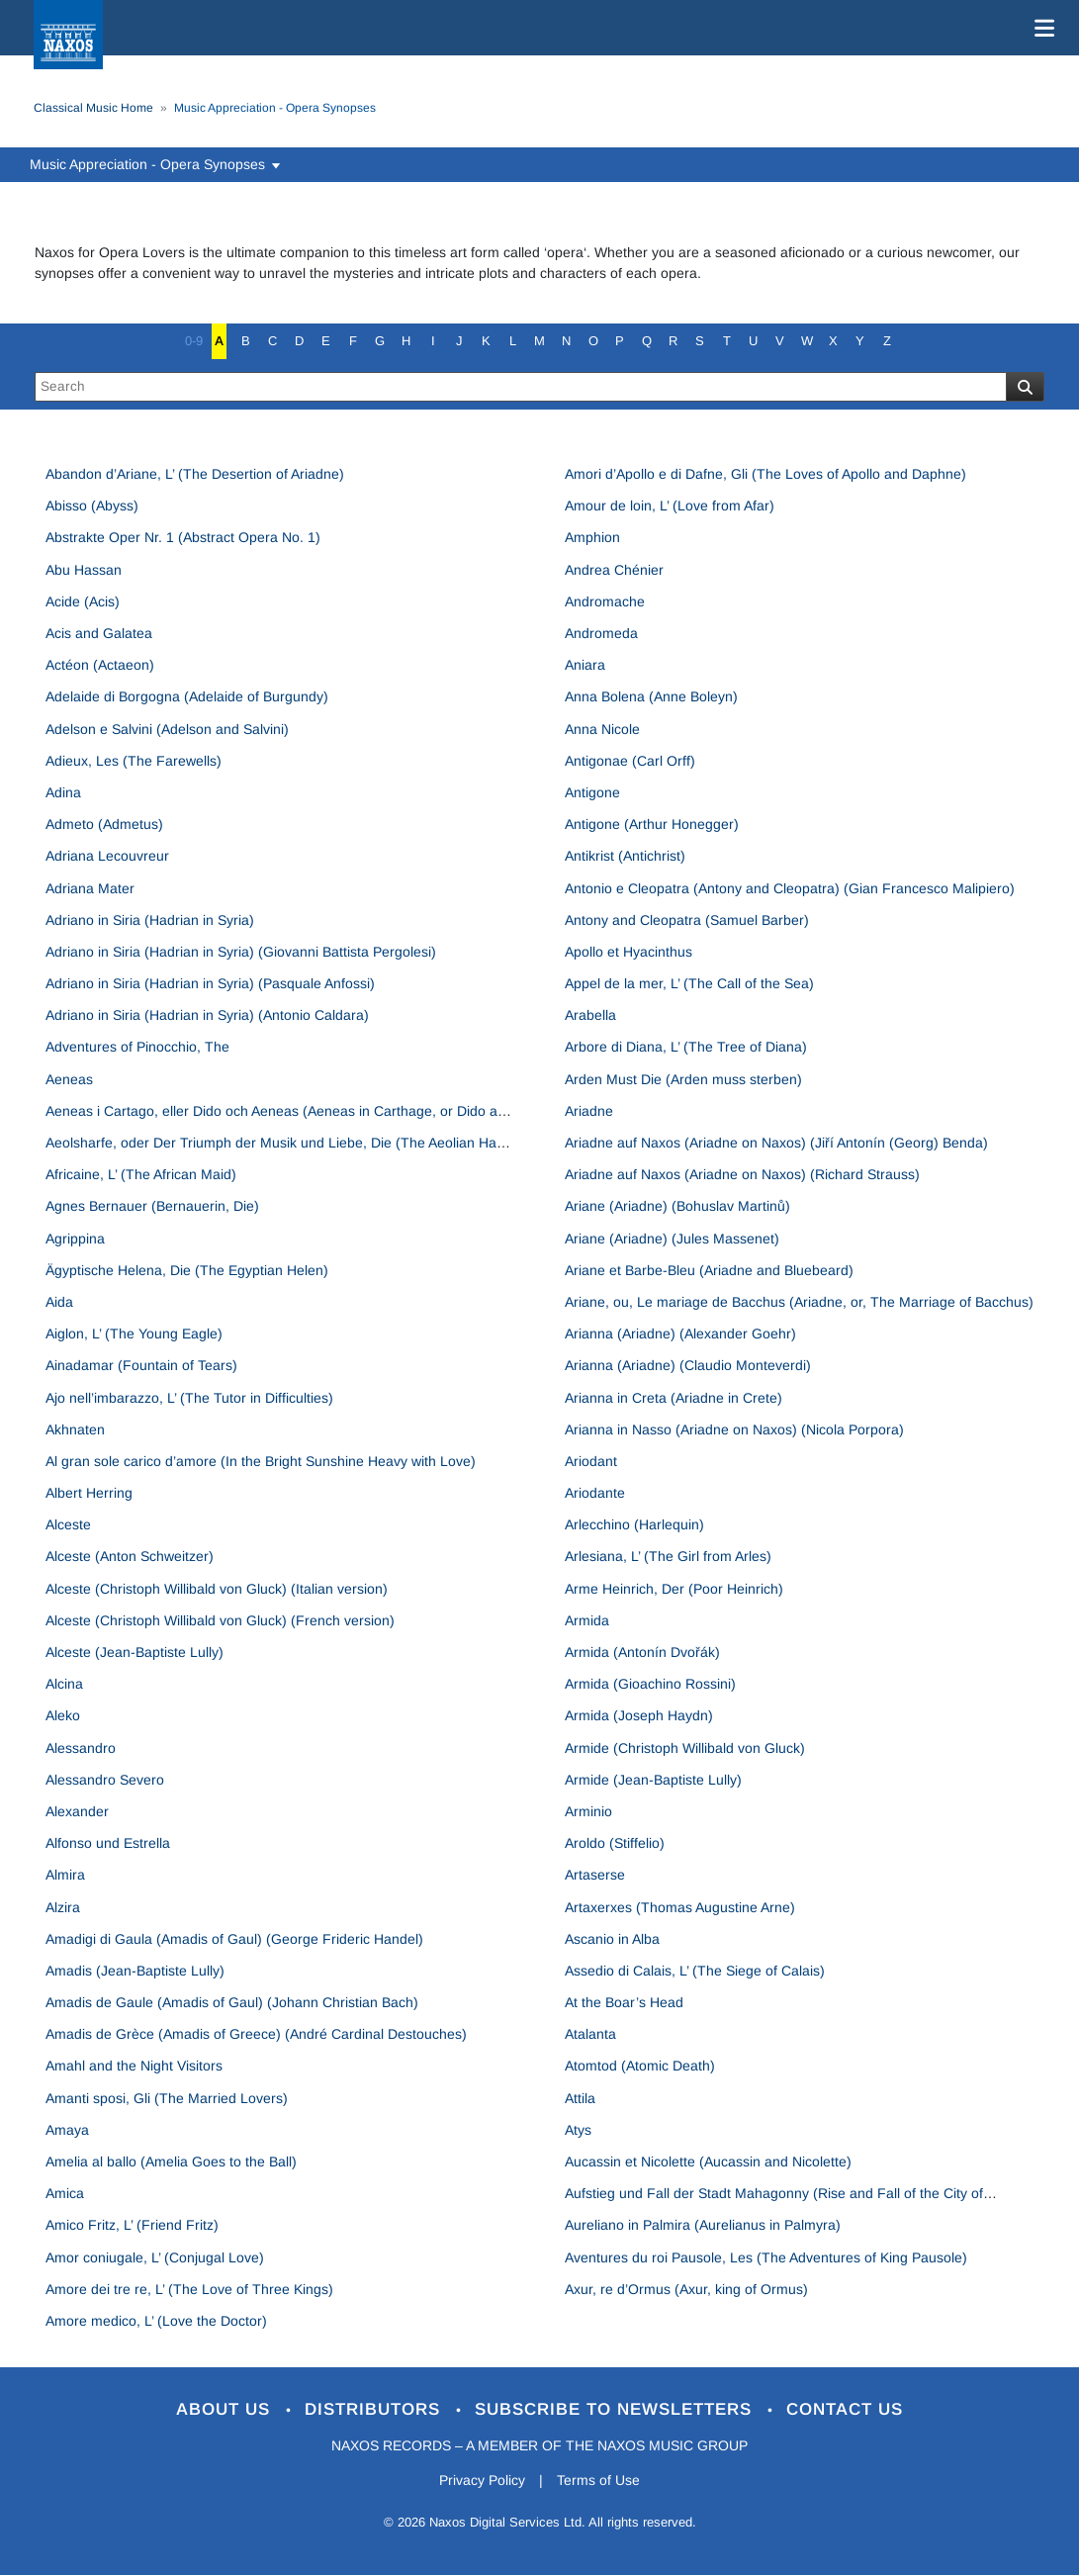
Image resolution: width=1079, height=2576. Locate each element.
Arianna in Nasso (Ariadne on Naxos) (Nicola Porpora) (734, 1429)
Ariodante (595, 1493)
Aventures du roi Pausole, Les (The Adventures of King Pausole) (766, 2257)
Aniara (585, 665)
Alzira (62, 1907)
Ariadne (589, 1111)
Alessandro (80, 1748)
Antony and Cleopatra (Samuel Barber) (687, 920)
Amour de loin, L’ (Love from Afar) (669, 505)
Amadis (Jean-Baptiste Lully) (135, 1970)
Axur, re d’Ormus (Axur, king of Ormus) (686, 2289)
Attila (580, 2098)
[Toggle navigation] (1040, 27)
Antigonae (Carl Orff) (630, 761)
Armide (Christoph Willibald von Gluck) (685, 1748)
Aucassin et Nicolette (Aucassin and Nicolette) (708, 2161)
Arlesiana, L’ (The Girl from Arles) (668, 1556)
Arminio (588, 1811)
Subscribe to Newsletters (616, 2409)
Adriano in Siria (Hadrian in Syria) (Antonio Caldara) (207, 1015)
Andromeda (601, 633)
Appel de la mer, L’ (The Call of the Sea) (689, 983)
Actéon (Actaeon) (99, 665)
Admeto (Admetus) (104, 824)
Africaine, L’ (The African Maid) (140, 1174)
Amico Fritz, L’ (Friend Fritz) (132, 2225)
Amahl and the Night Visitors (134, 2065)
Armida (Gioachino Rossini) (650, 1684)
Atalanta (590, 2034)
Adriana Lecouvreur (107, 856)
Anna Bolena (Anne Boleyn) (651, 696)
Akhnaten (75, 1429)
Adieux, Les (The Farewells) (133, 761)
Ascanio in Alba (612, 1939)
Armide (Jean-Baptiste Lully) (653, 1780)
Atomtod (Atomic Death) (640, 2065)
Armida (587, 1620)
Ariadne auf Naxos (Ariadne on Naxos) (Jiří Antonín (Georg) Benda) (776, 1142)
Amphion (592, 537)
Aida (59, 1302)
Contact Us (844, 2409)
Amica (64, 2193)
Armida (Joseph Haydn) (639, 1715)
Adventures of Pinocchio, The (137, 1047)
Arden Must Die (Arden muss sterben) (683, 1079)
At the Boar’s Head (624, 2002)
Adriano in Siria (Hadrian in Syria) (149, 920)
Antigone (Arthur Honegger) (652, 824)
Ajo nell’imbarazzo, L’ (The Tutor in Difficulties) (189, 1398)
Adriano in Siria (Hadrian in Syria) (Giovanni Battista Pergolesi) (240, 952)
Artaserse (595, 1875)
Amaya (67, 2130)
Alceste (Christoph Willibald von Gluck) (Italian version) (216, 1589)
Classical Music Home (93, 108)
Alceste (68, 1524)
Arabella (590, 1015)
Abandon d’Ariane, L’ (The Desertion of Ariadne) (194, 474)
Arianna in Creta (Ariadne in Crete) (673, 1398)
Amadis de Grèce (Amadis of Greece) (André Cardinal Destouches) (256, 2034)
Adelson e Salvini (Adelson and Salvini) (167, 729)
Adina (63, 792)
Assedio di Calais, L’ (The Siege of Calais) (695, 1970)
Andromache (605, 601)
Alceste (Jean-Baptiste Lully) (134, 1652)
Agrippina (75, 1238)
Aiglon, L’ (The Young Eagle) (134, 1333)
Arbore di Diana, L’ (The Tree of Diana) (686, 1047)
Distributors (375, 2409)
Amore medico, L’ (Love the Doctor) (156, 2321)
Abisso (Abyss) (91, 505)
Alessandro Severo (104, 1780)
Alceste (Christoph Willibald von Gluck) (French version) (220, 1620)
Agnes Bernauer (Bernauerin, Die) (152, 1206)
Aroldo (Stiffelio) (615, 1843)
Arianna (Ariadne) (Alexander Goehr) (680, 1333)
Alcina (64, 1684)
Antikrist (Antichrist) (625, 856)
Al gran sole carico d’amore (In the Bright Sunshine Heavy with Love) (260, 1461)
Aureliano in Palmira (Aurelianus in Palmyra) (703, 2225)
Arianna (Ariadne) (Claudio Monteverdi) (688, 1365)
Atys (578, 2130)
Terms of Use (598, 2480)
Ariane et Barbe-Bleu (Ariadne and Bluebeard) (709, 1270)
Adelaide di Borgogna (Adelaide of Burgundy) (186, 696)
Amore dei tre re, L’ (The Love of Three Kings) (189, 2289)
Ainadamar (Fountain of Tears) (141, 1365)
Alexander (77, 1811)
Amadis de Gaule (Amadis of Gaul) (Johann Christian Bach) (231, 2002)
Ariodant (591, 1461)
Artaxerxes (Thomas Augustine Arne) (680, 1907)
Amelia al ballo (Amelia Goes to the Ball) (171, 2161)
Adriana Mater (90, 888)
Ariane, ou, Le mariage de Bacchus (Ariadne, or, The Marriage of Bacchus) (799, 1302)
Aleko (62, 1715)
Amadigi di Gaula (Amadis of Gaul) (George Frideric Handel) (234, 1939)
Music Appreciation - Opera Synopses (156, 164)
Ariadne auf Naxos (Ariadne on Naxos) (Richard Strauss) (742, 1174)
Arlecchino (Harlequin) (634, 1524)
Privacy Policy (482, 2480)
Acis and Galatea (98, 633)
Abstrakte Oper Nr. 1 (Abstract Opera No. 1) (182, 537)
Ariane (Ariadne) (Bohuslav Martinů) (677, 1206)
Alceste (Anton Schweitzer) (129, 1556)
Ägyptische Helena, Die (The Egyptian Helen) (186, 1270)
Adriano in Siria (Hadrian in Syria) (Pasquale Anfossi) (210, 983)
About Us (226, 2409)
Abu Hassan (83, 570)
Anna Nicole (602, 729)
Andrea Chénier (614, 570)
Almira (65, 1875)
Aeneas (69, 1079)
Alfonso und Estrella (107, 1843)
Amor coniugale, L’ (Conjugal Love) (154, 2257)
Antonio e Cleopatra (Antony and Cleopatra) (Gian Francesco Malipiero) (790, 888)
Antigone (592, 792)
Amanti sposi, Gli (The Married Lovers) (166, 2098)
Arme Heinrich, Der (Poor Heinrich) (674, 1589)
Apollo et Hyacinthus (628, 952)
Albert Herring (89, 1493)
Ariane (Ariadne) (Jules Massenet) (672, 1238)
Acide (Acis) (82, 601)
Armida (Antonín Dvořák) (642, 1652)
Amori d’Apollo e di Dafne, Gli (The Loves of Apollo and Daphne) (765, 474)
